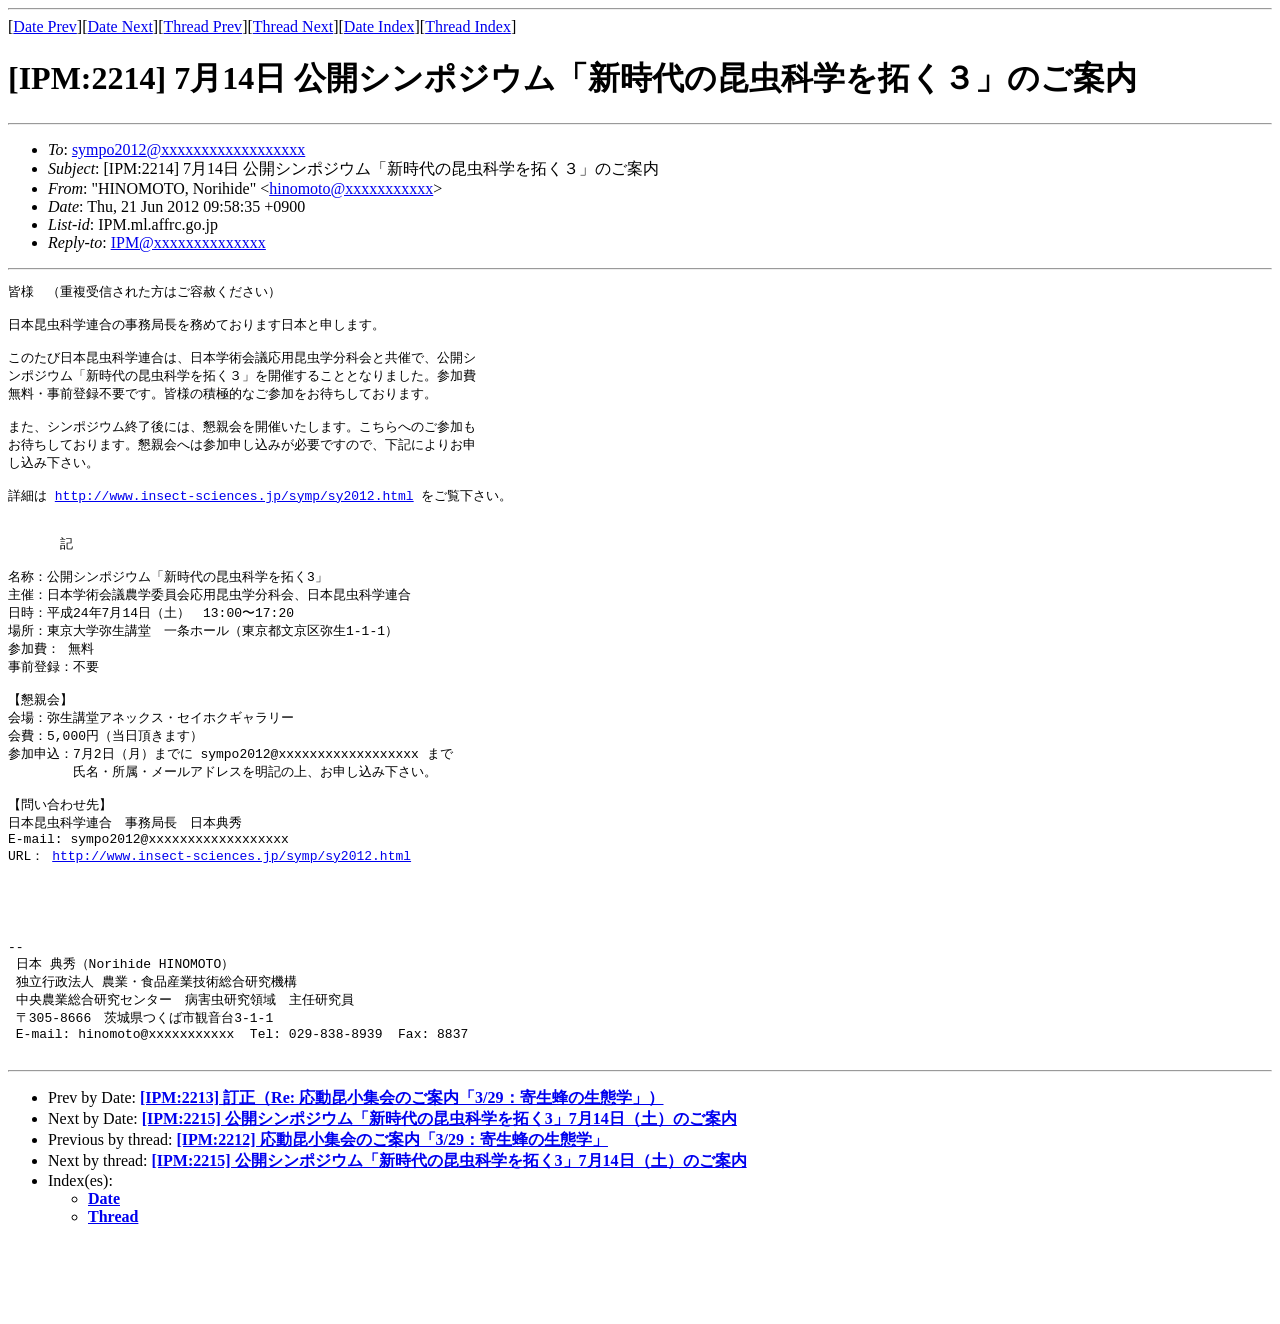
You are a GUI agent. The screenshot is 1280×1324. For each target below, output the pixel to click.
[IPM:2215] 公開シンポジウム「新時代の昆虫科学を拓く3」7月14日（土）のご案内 (439, 1200)
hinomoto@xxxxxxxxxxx (351, 188)
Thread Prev (202, 26)
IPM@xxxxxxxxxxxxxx (188, 242)
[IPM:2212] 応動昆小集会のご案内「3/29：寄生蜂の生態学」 (392, 1221)
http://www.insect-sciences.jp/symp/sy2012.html (234, 516)
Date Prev (45, 26)
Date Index (379, 26)
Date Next (120, 26)
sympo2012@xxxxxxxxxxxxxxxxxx (188, 149)
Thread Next (293, 26)
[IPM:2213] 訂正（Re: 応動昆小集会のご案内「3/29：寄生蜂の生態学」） (402, 1179)
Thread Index (468, 26)
